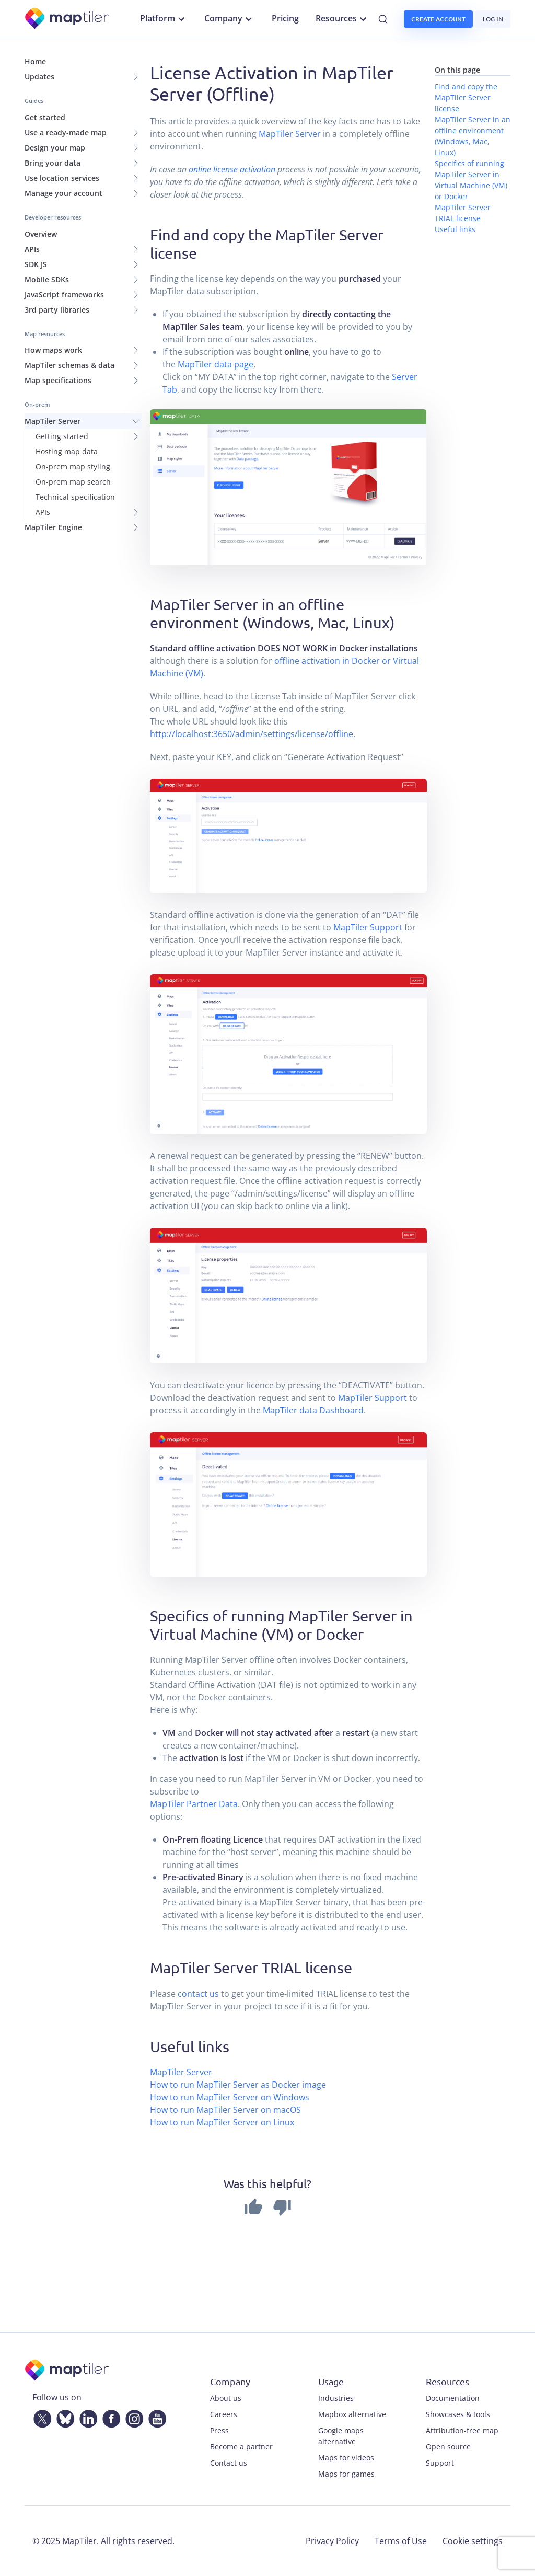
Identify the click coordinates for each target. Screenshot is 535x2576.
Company (229, 19)
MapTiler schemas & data (69, 365)
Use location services (62, 178)
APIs (32, 249)
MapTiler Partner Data (194, 1804)
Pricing (285, 18)
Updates (39, 77)
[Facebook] (109, 2417)
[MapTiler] (68, 19)
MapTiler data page (215, 364)
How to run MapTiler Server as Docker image (238, 2084)
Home (35, 61)
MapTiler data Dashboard (313, 1410)
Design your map (55, 148)
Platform (164, 19)
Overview (41, 234)
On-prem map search (73, 482)
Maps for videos (346, 2458)
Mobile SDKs (47, 279)
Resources (342, 19)
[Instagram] (132, 2417)
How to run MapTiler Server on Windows (229, 2097)
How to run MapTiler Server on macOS (225, 2109)
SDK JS (36, 264)
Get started (45, 117)
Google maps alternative (341, 2435)
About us (225, 2398)
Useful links (455, 229)
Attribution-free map (462, 2430)
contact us (198, 1993)
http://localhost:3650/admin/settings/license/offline (251, 734)
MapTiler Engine (53, 527)
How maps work (53, 350)
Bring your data (52, 163)
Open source (448, 2447)
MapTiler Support (367, 927)
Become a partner (241, 2447)
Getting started (62, 436)
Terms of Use (401, 2541)
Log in (493, 19)
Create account (438, 19)
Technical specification (75, 497)
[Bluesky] (63, 2417)
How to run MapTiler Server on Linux (222, 2122)
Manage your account (63, 193)
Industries (336, 2398)
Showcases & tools (458, 2414)
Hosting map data (67, 451)
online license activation (232, 169)
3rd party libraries (57, 310)
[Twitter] (40, 2417)
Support (440, 2463)
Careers (223, 2414)
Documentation (453, 2398)
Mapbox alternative (352, 2414)
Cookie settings (473, 2541)
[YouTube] (155, 2417)
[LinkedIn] (86, 2417)
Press (219, 2430)
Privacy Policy (332, 2541)
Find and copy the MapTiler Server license (466, 97)
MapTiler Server (52, 421)
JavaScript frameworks (64, 295)
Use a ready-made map (66, 132)
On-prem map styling (73, 467)
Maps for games (346, 2474)
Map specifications (58, 380)
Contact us (228, 2463)
